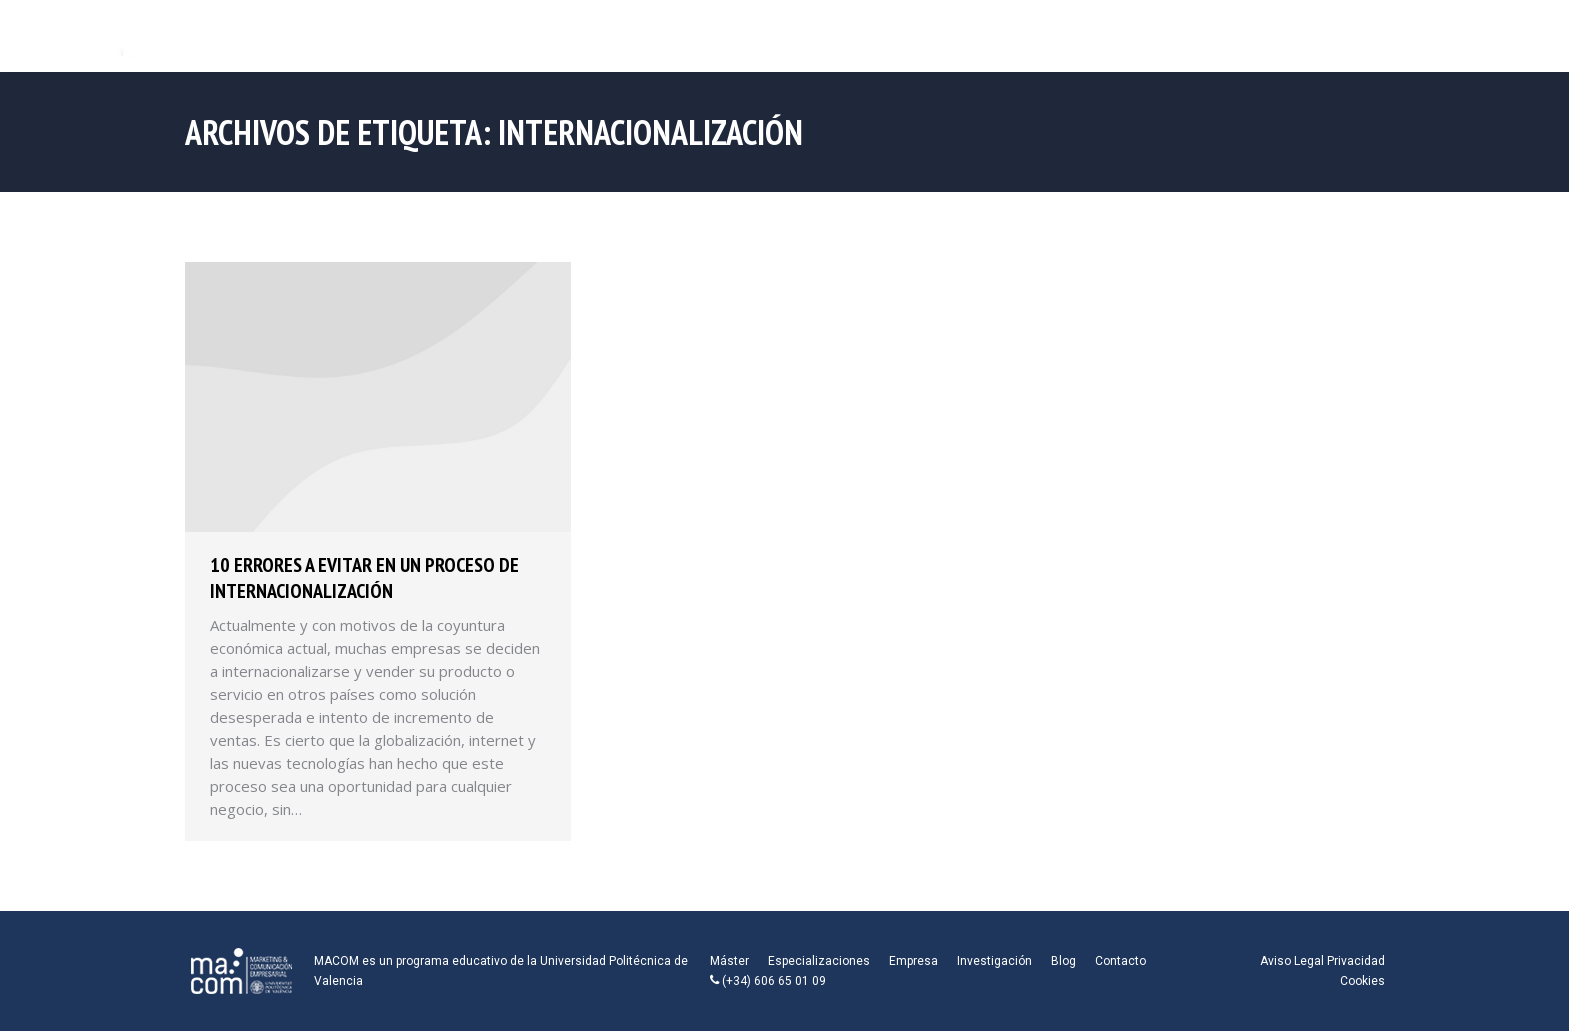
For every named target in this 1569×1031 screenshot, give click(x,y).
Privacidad (1356, 961)
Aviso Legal (1292, 961)
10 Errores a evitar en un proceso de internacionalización (364, 578)
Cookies (1362, 981)
